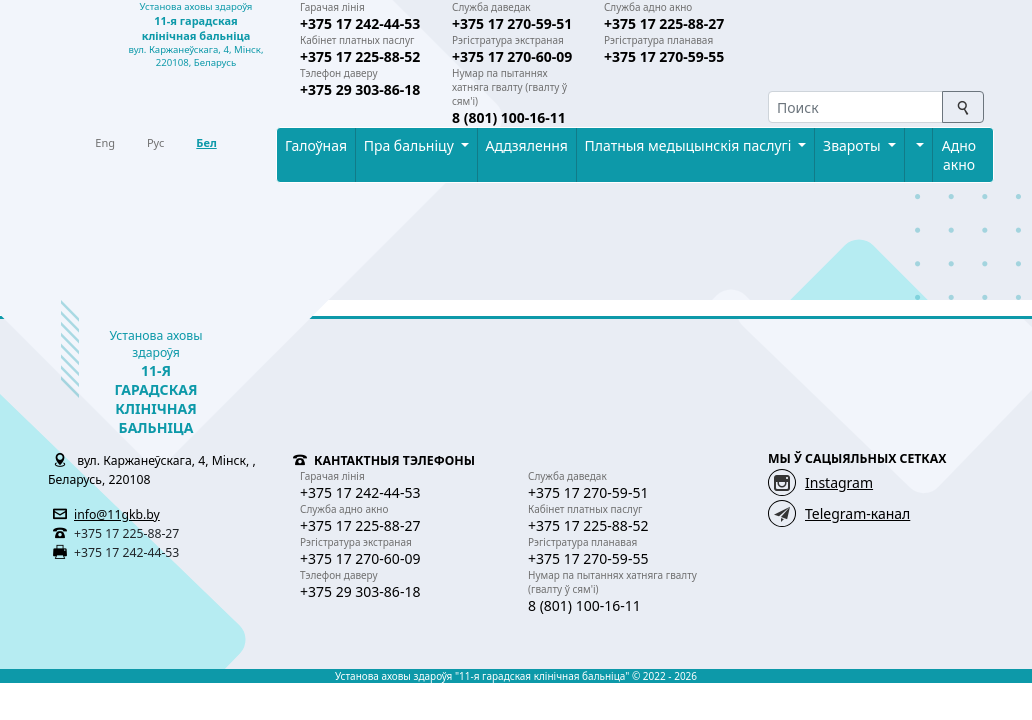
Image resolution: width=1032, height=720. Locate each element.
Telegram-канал (857, 513)
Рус (155, 142)
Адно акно (959, 155)
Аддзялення (527, 145)
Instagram (839, 482)
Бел (206, 142)
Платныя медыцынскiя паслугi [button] (690, 145)
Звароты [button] (853, 145)
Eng (105, 142)
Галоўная (316, 145)
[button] (918, 145)
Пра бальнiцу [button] (411, 145)
